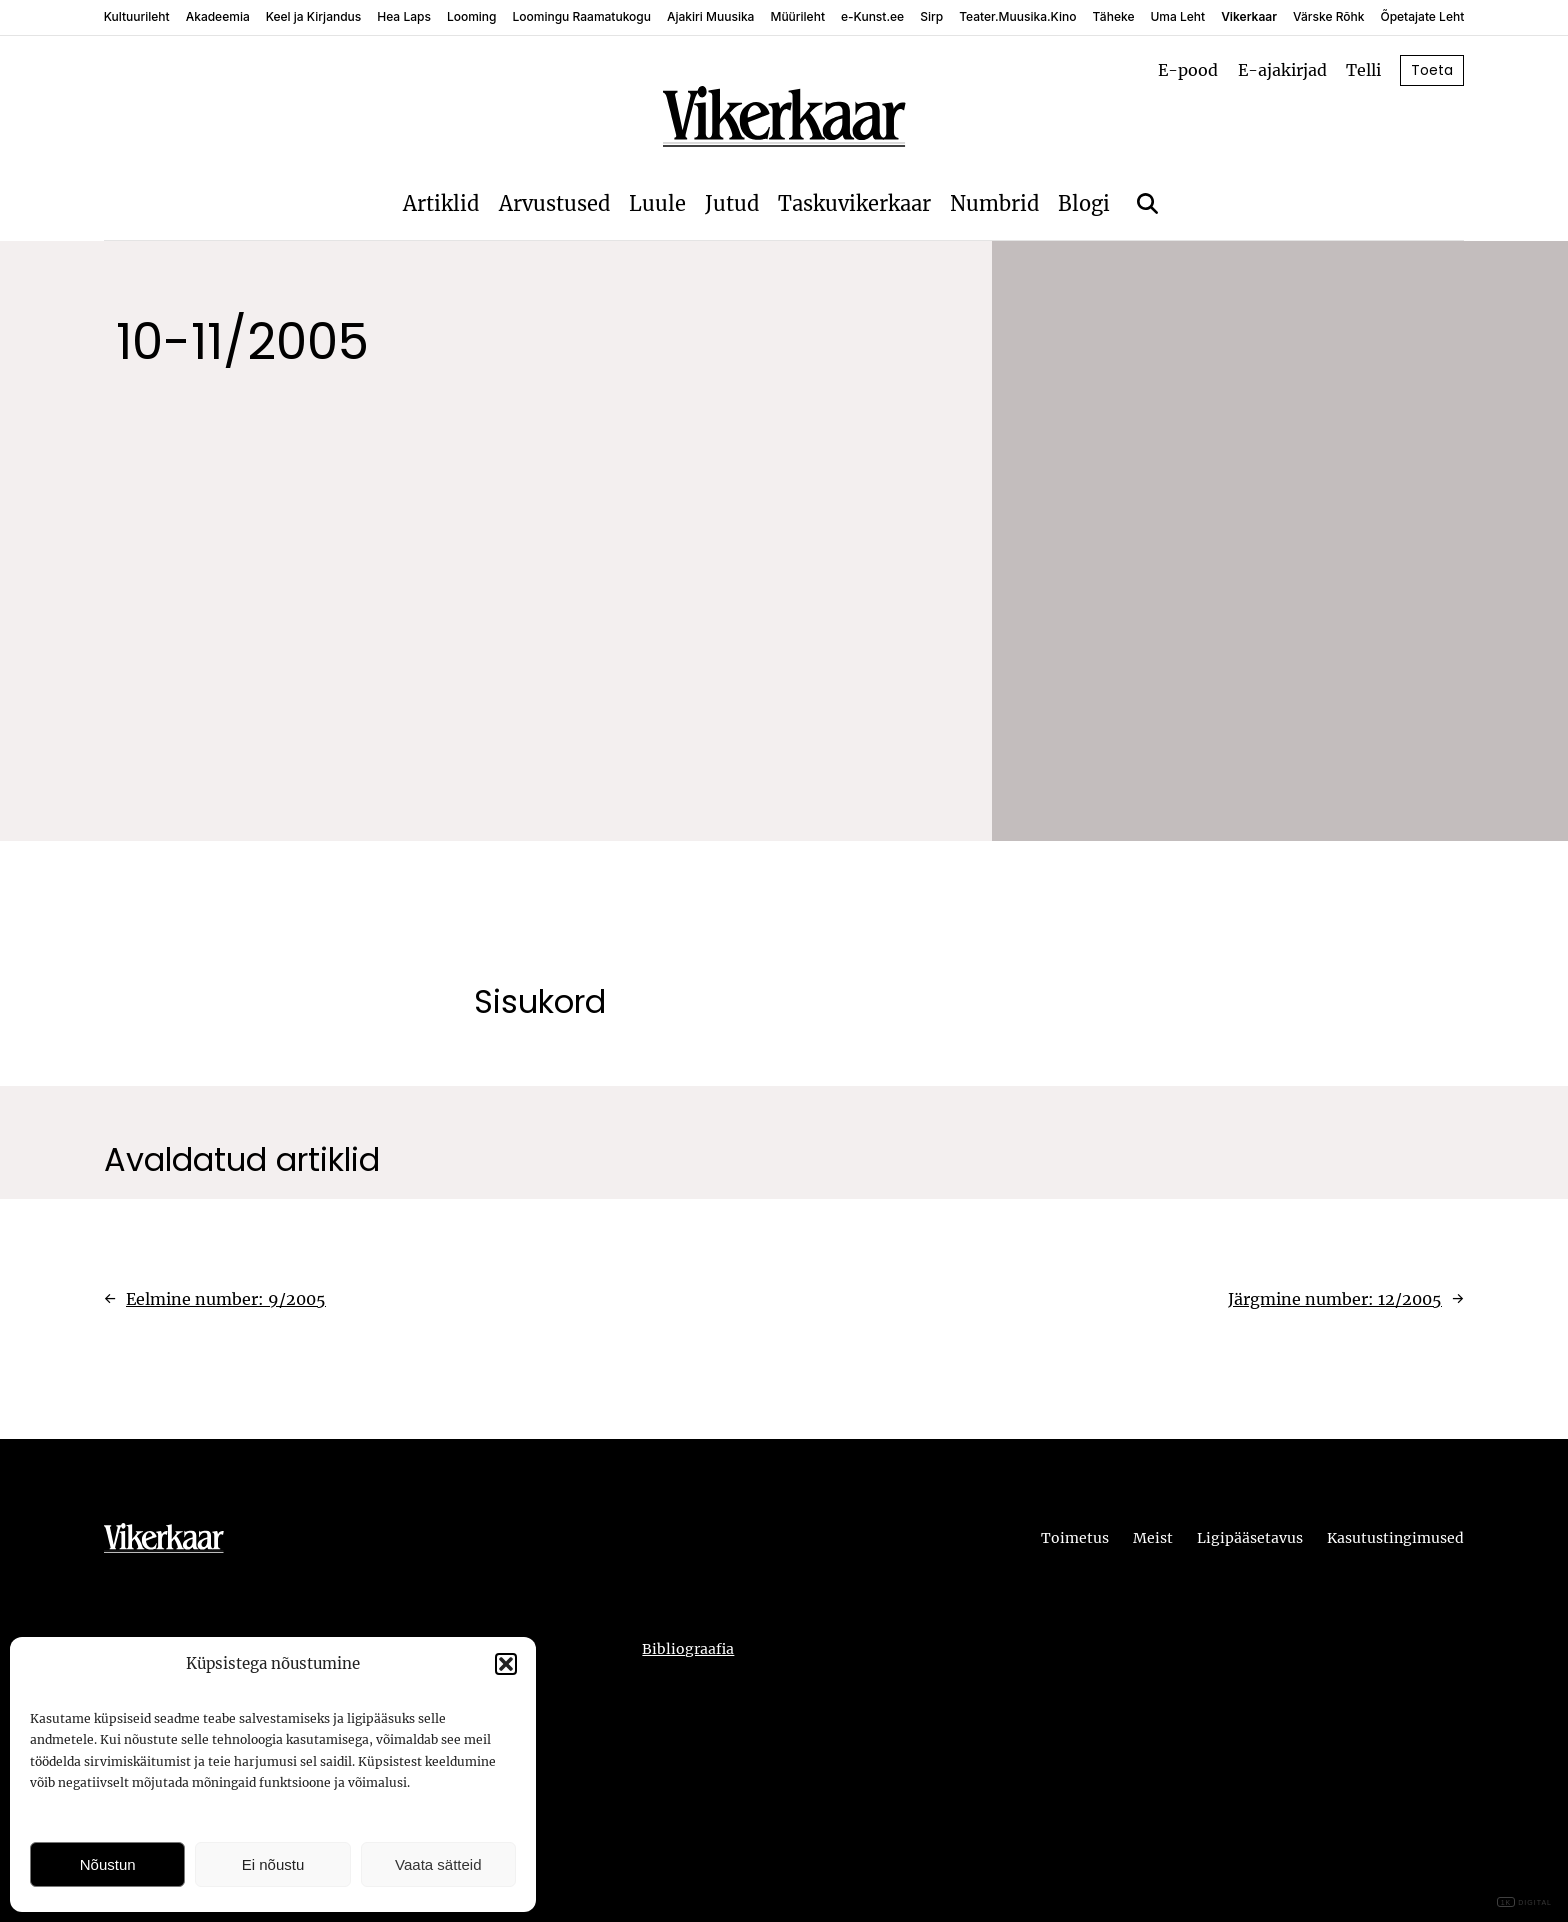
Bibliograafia (688, 1649)
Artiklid (441, 203)
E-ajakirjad (1282, 70)
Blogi (1084, 203)
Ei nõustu (273, 1864)
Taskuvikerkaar (854, 203)
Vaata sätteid (438, 1864)
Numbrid (994, 203)
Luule (657, 203)
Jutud (732, 203)
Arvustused (554, 203)
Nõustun (108, 1864)
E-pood (1188, 70)
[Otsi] (1147, 203)
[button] (506, 1664)
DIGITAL (1524, 1902)
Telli (1363, 70)
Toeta (1432, 70)
